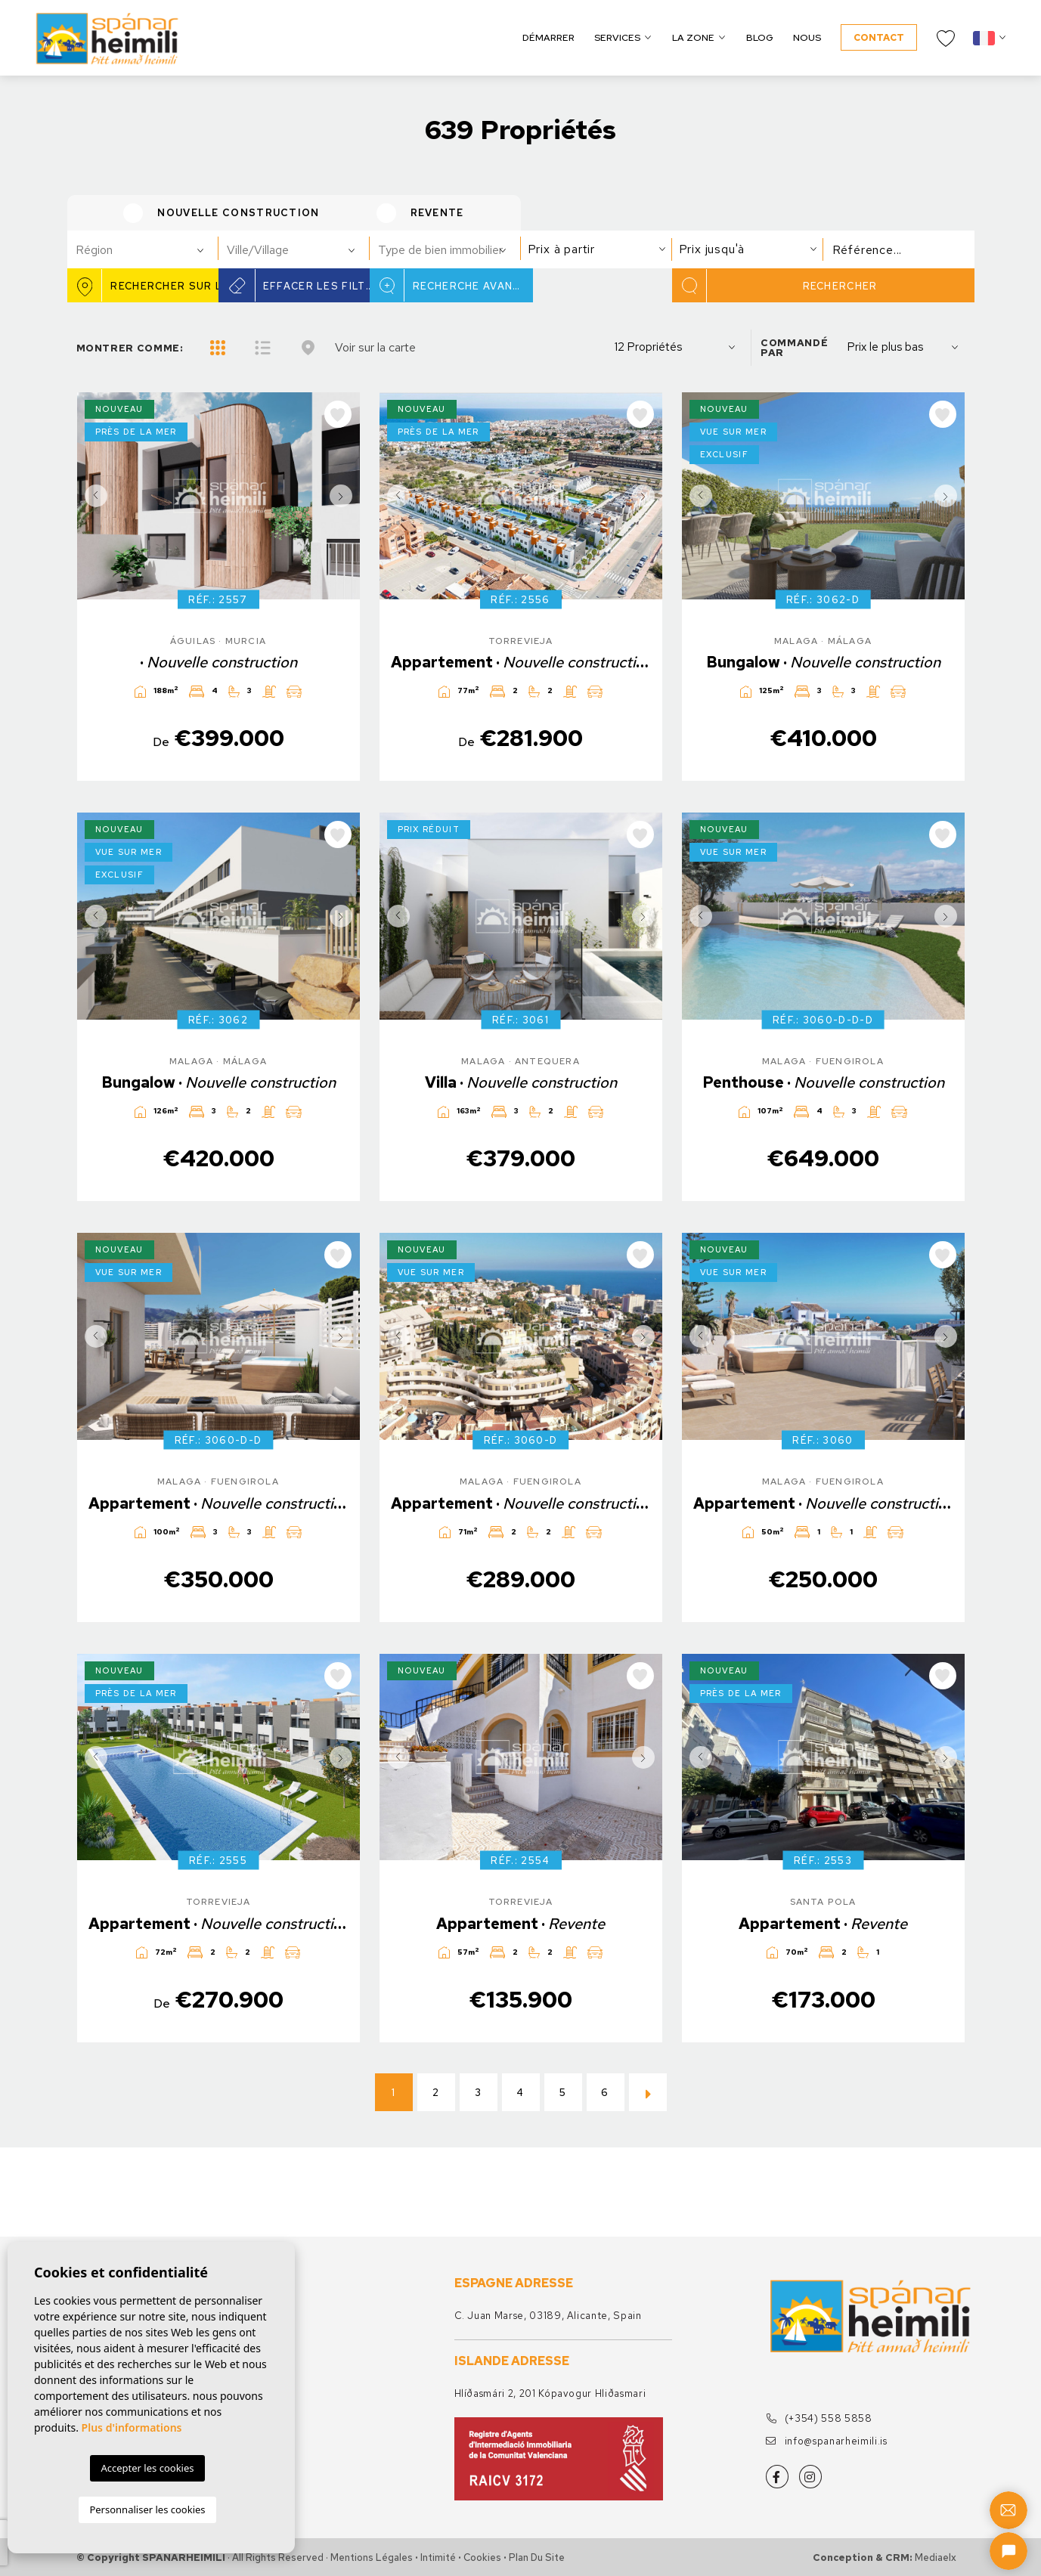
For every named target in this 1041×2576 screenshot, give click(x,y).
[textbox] (149, 250)
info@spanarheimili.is (827, 2441)
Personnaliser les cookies (147, 2509)
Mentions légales (371, 2557)
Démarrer (548, 37)
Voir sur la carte (375, 347)
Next (345, 495)
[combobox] (142, 249)
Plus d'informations (132, 2427)
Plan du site (537, 2557)
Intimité (438, 2557)
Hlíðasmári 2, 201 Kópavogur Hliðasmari (550, 2393)
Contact (879, 37)
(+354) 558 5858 (819, 2418)
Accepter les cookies (147, 2468)
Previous (92, 495)
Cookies (482, 2557)
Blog (759, 37)
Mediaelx (935, 2557)
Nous (807, 37)
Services (617, 37)
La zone (693, 37)
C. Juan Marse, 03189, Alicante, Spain (548, 2315)
